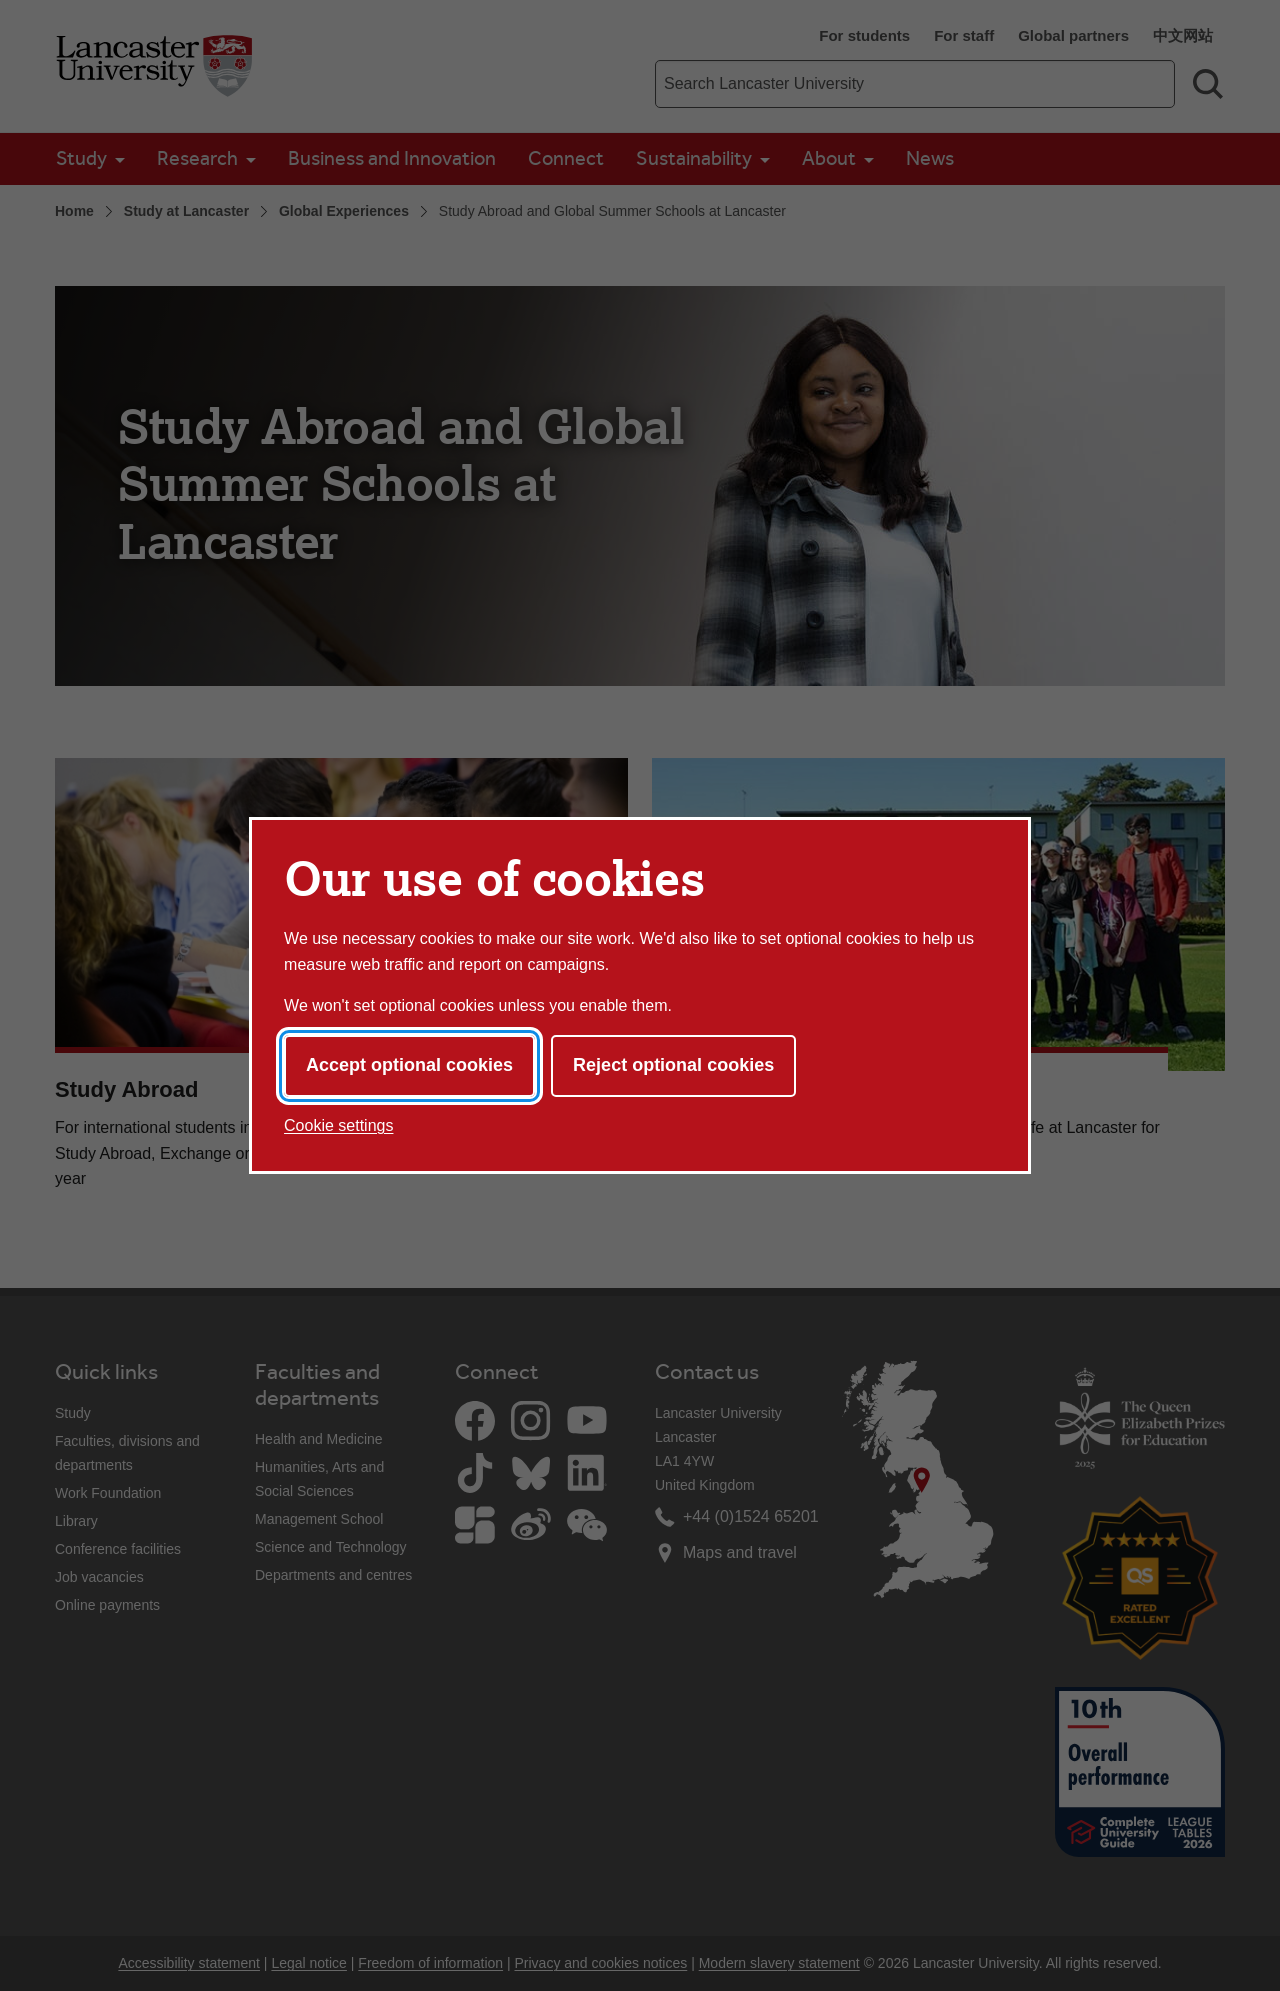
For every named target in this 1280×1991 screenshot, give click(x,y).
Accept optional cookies (409, 1065)
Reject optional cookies (673, 1065)
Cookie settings (338, 1125)
